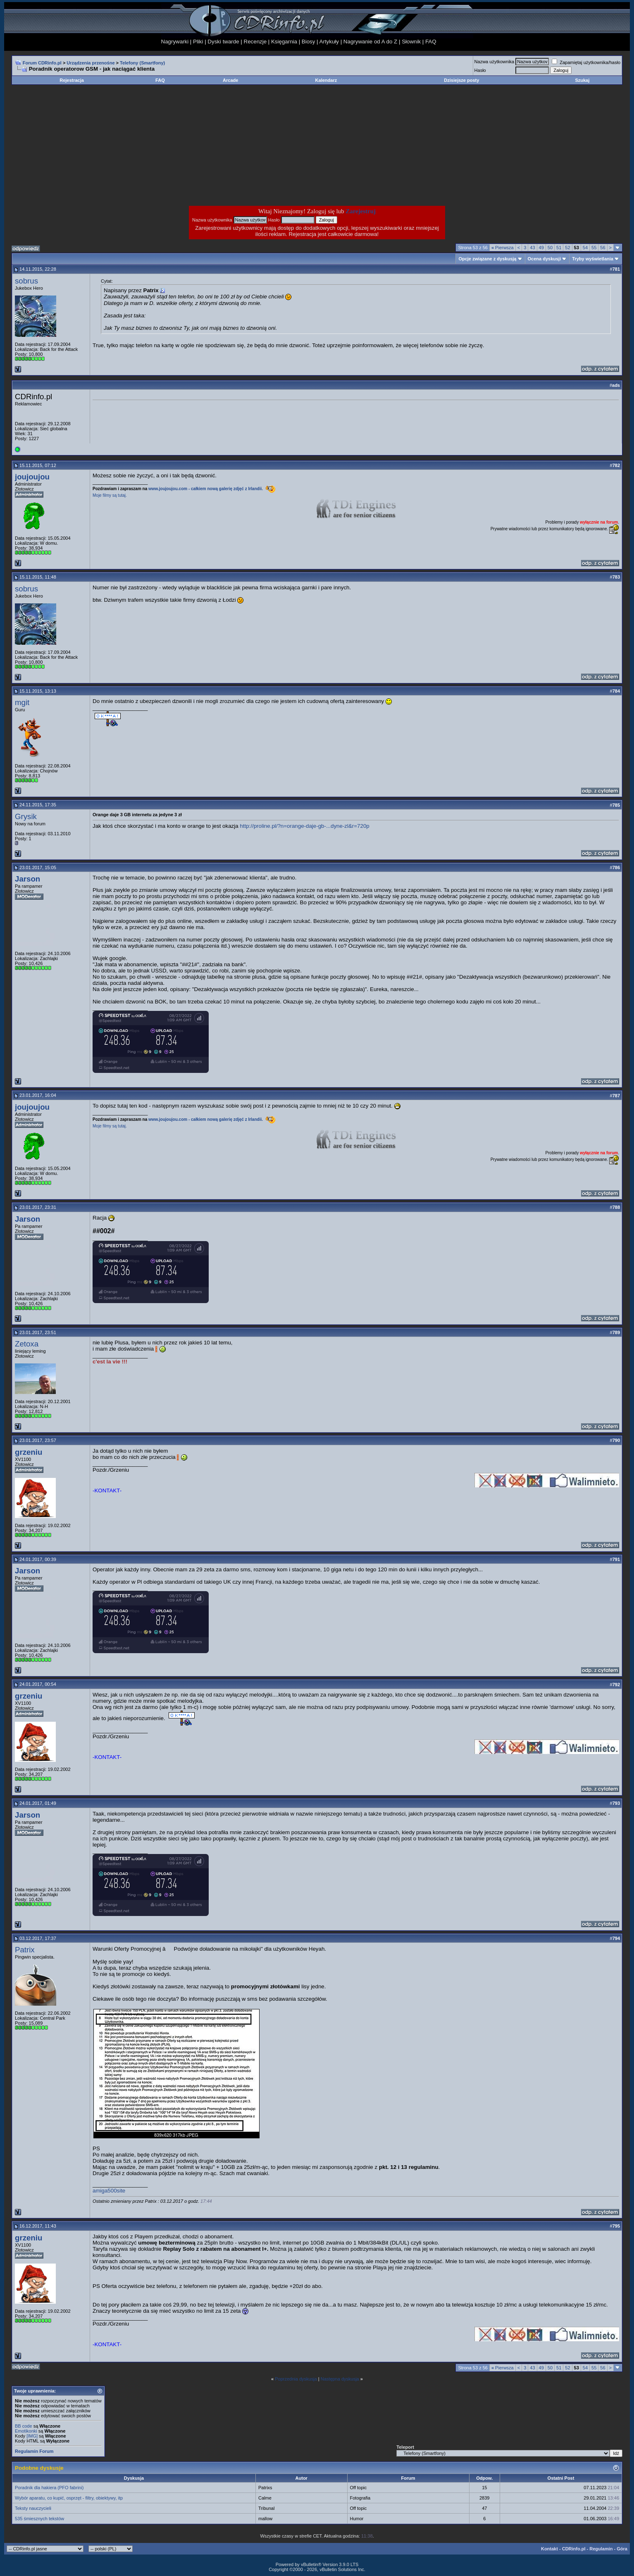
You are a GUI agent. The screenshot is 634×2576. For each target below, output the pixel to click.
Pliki (198, 41)
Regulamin (601, 2548)
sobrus (26, 280)
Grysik (26, 816)
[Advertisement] (251, 145)
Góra (622, 2548)
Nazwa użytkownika (494, 61)
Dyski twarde (223, 41)
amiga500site (109, 2191)
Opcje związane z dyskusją (487, 258)
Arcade (230, 80)
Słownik (411, 41)
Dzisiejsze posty (461, 80)
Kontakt (549, 2548)
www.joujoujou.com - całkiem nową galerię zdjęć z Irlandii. (205, 488)
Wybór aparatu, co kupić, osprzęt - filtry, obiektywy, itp (69, 2497)
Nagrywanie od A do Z (370, 41)
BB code (23, 2425)
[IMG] (32, 2435)
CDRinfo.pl (574, 2548)
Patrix (25, 1949)
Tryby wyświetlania (592, 258)
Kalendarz (326, 80)
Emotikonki (26, 2430)
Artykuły (329, 41)
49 (541, 247)
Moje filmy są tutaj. (110, 495)
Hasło (480, 70)
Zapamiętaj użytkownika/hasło (586, 62)
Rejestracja (72, 80)
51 (558, 247)
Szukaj (582, 80)
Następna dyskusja (340, 2378)
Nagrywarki (175, 41)
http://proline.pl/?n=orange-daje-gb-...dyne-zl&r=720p (304, 826)
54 (585, 247)
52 (567, 247)
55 (593, 247)
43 (532, 247)
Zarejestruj (361, 211)
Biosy (308, 41)
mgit (22, 702)
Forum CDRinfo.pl (42, 62)
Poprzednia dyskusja (296, 2378)
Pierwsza (502, 247)
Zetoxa (26, 1343)
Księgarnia (284, 41)
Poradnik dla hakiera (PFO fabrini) (49, 2487)
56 (602, 247)
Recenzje (255, 41)
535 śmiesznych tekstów (39, 2518)
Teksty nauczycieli (33, 2508)
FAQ (430, 41)
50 (550, 247)
